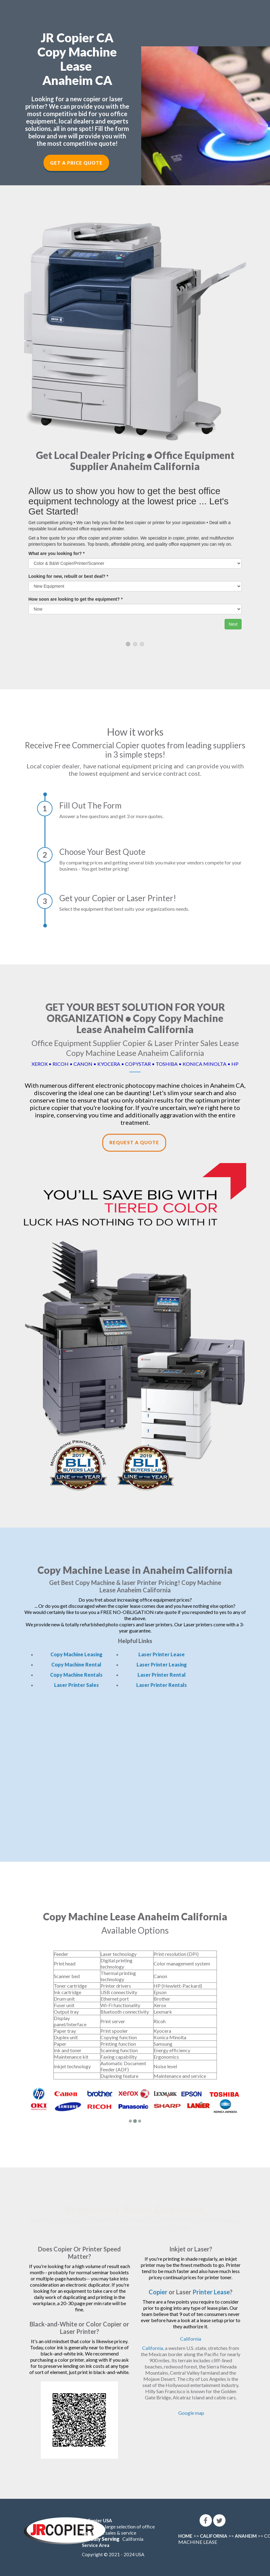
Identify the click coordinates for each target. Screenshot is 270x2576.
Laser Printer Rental (161, 1675)
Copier (158, 2292)
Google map (191, 2413)
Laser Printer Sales (76, 1685)
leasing (78, 2220)
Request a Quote (134, 1142)
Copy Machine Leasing (76, 1654)
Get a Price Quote (76, 163)
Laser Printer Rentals (161, 1685)
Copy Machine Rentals (76, 1675)
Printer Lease (211, 2292)
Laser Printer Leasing (162, 1664)
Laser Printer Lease (161, 1654)
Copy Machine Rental (76, 1664)
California (190, 2339)
